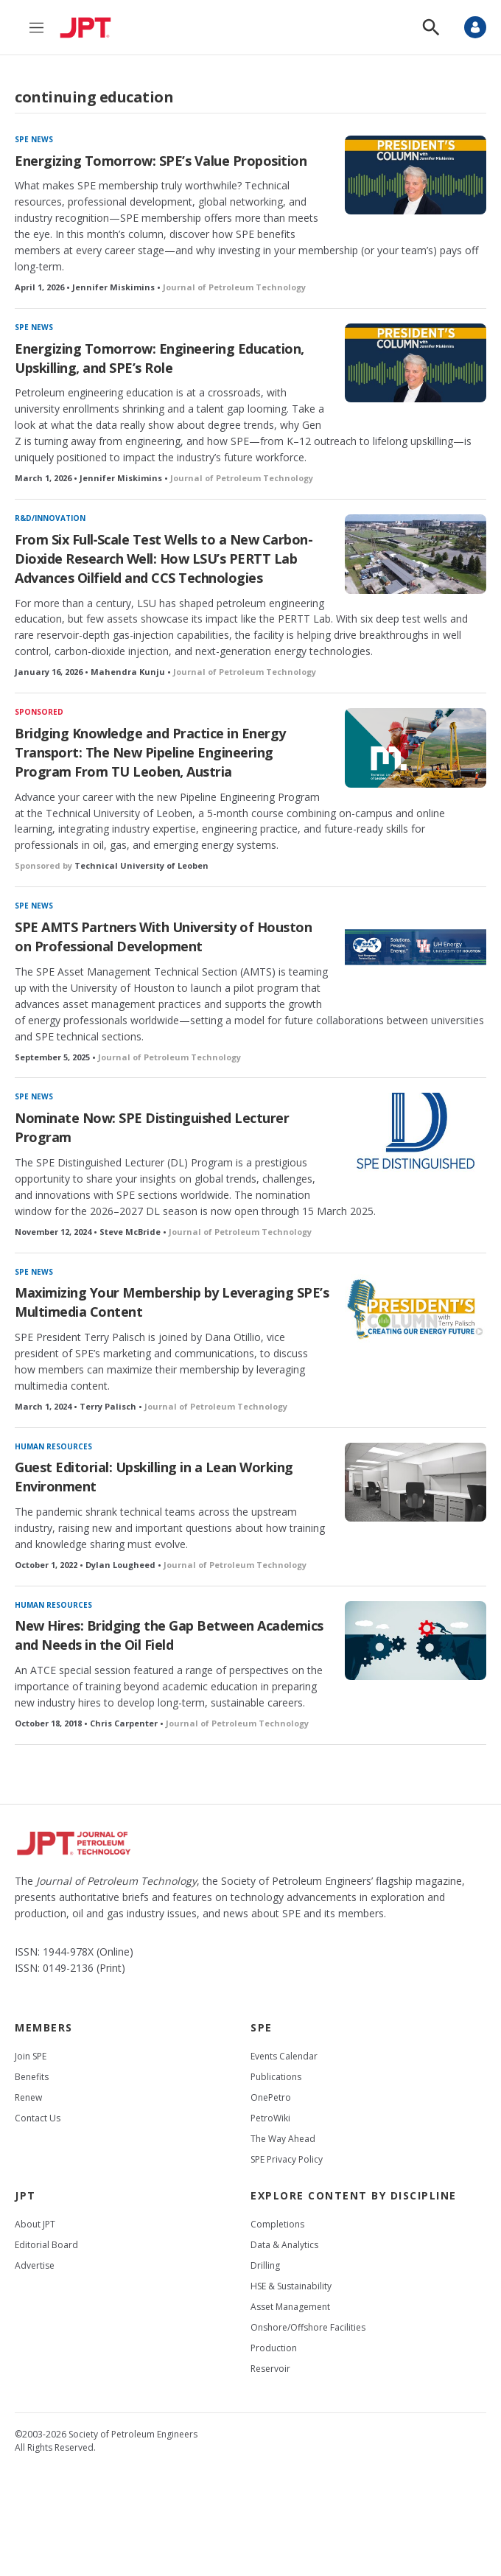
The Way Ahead (283, 2138)
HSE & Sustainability (291, 2286)
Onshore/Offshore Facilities (308, 2327)
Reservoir (270, 2368)
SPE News (34, 139)
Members (44, 2027)
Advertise (35, 2265)
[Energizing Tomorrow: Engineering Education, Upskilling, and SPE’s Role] (415, 362)
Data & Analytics (284, 2245)
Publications (276, 2077)
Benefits (32, 2077)
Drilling (265, 2265)
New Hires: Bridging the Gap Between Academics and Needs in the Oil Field (169, 1635)
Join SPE (30, 2056)
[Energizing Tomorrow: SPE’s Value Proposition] (415, 175)
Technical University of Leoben (141, 865)
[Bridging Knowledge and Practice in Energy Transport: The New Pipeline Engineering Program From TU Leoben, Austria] (415, 747)
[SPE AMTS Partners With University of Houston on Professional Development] (415, 941)
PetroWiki (270, 2118)
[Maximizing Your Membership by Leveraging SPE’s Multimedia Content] (415, 1307)
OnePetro (271, 2097)
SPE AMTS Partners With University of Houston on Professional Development (163, 936)
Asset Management (290, 2306)
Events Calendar (284, 2056)
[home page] (89, 27)
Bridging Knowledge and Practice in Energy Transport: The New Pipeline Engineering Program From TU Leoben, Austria (150, 752)
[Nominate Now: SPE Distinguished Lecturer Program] (415, 1132)
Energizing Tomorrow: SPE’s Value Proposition (160, 160)
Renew (28, 2097)
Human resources (53, 1446)
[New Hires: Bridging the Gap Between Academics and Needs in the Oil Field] (415, 1640)
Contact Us (37, 2118)
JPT (25, 2195)
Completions (277, 2224)
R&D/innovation (50, 518)
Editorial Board (46, 2245)
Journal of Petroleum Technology (234, 287)
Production (274, 2348)
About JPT (35, 2224)
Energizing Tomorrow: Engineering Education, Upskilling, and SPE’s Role (159, 358)
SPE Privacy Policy (287, 2159)
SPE (262, 2027)
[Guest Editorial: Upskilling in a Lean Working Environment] (415, 1482)
